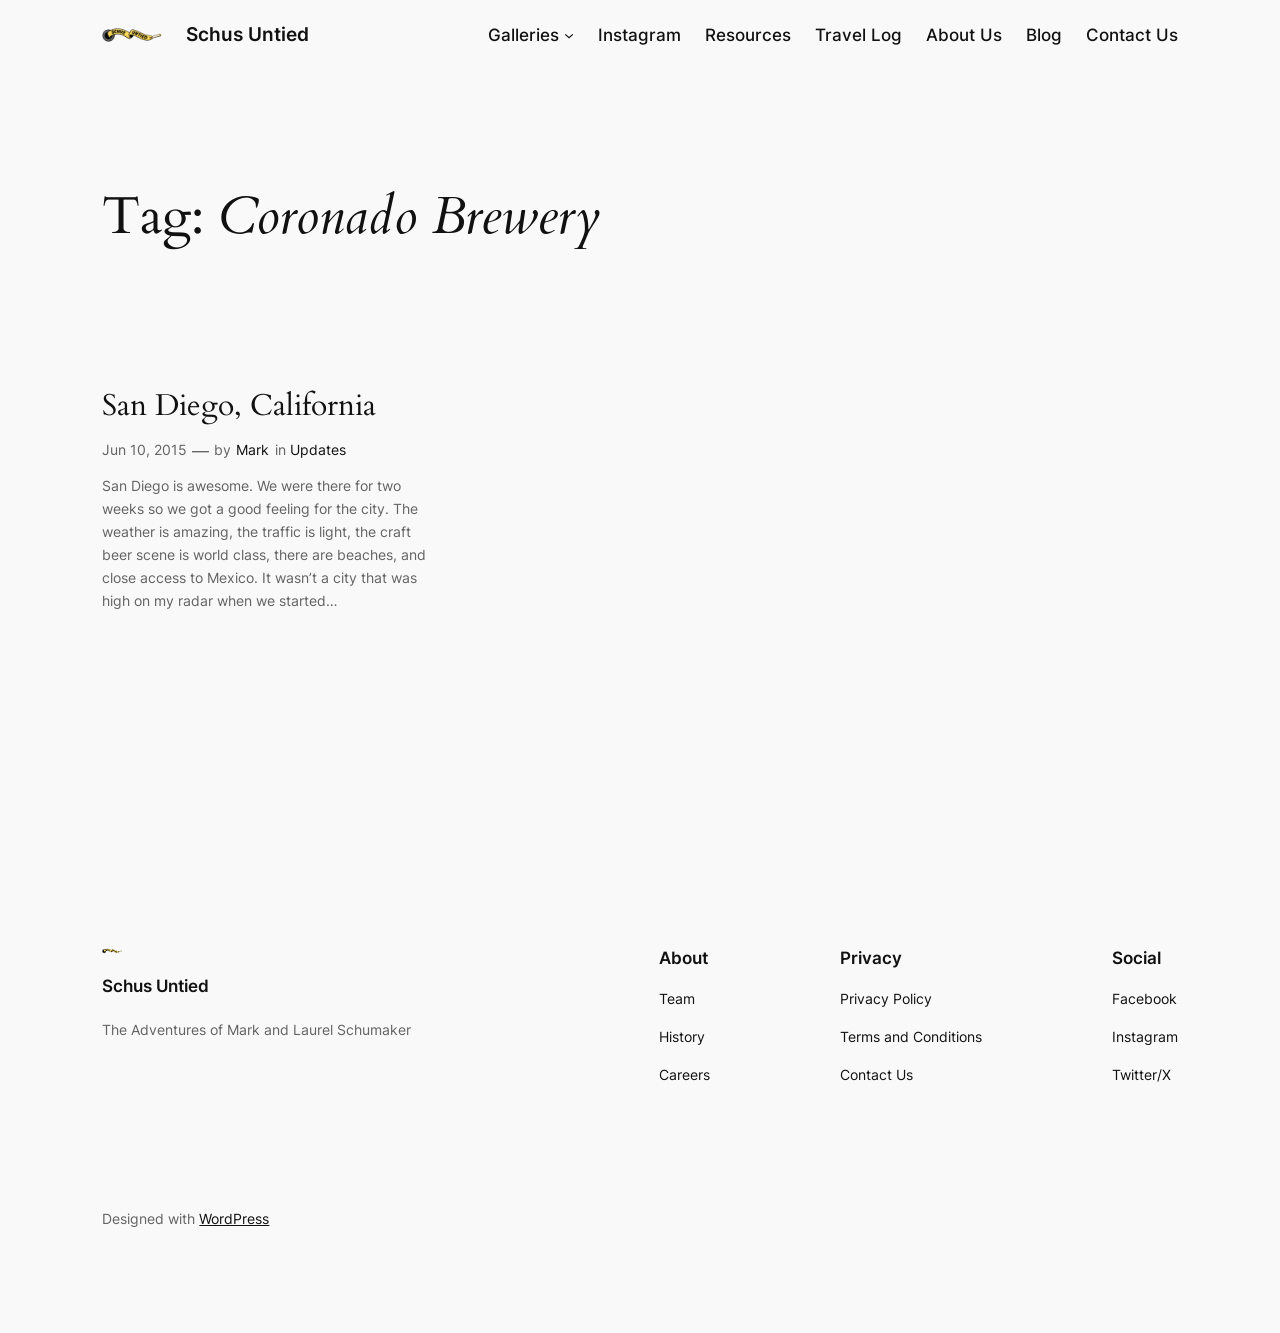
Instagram (639, 35)
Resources (748, 35)
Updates (318, 449)
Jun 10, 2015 (144, 449)
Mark (252, 449)
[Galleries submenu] (569, 35)
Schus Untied (247, 34)
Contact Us (1132, 35)
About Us (964, 35)
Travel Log (858, 35)
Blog (1044, 35)
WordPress (234, 1218)
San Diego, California (239, 407)
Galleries (523, 35)
